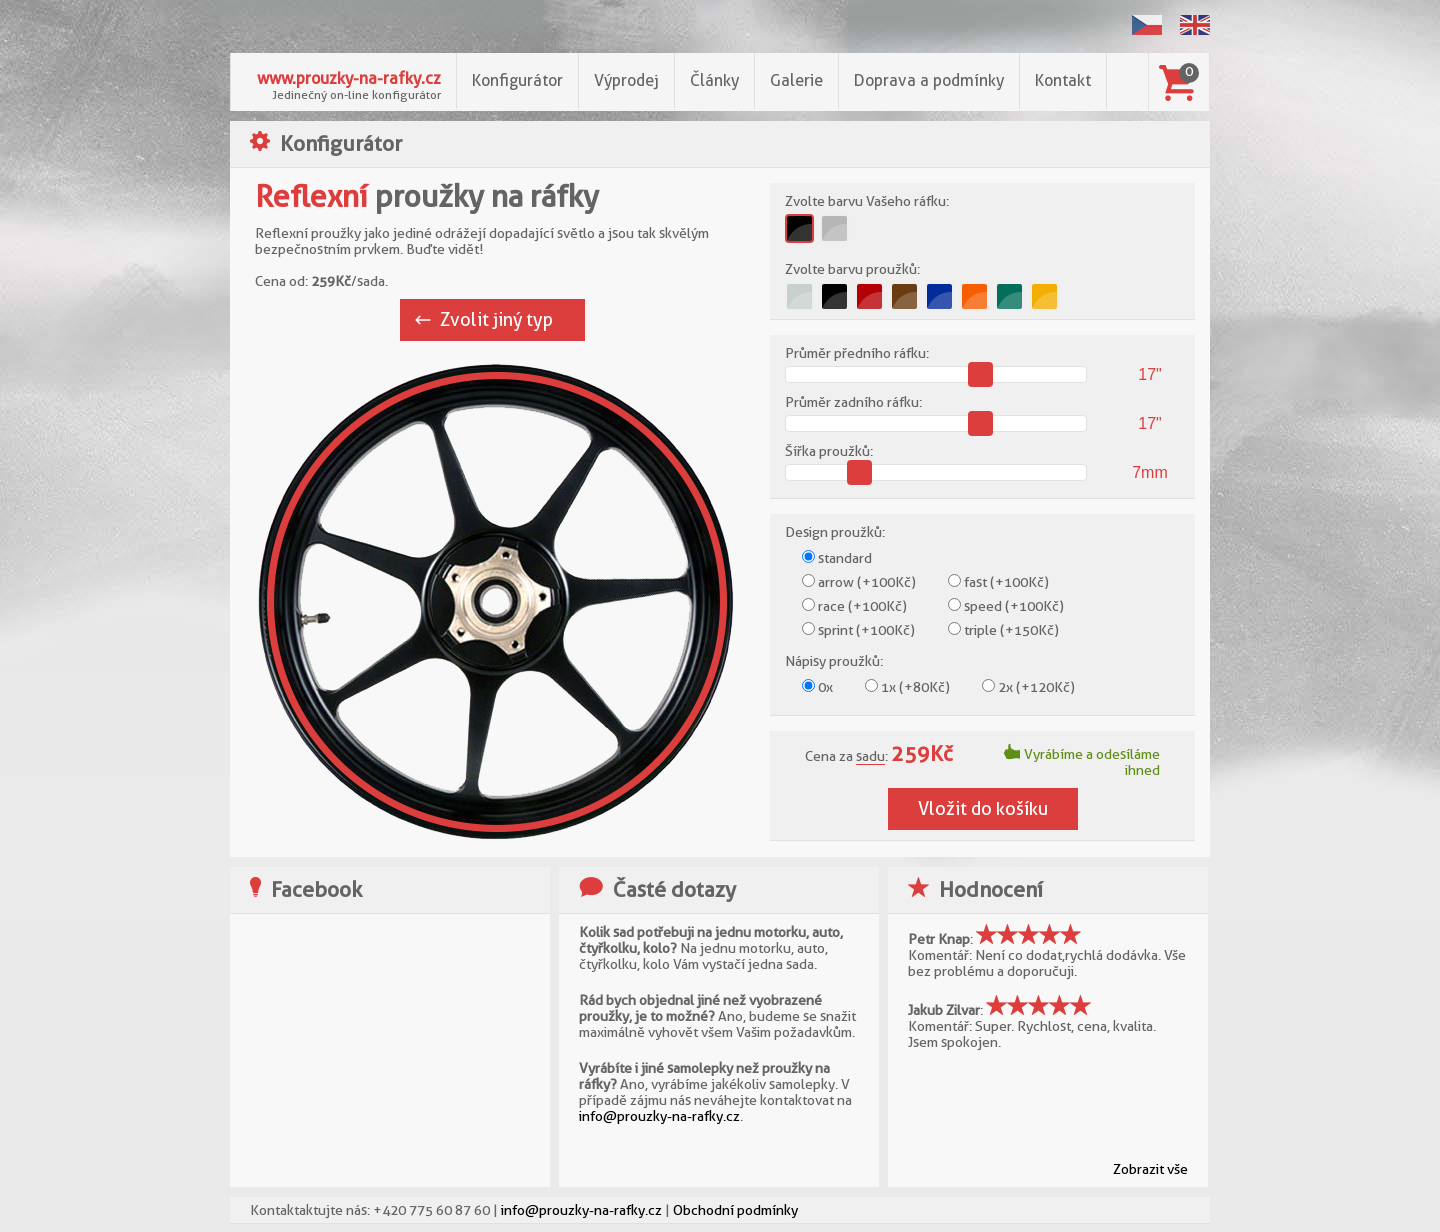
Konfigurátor (517, 80)
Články (714, 80)
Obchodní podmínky (735, 1210)
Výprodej (626, 80)
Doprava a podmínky (929, 80)
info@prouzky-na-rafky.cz (659, 1116)
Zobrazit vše (1150, 1169)
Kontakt (1063, 80)
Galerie (796, 80)
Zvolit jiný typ (496, 319)
